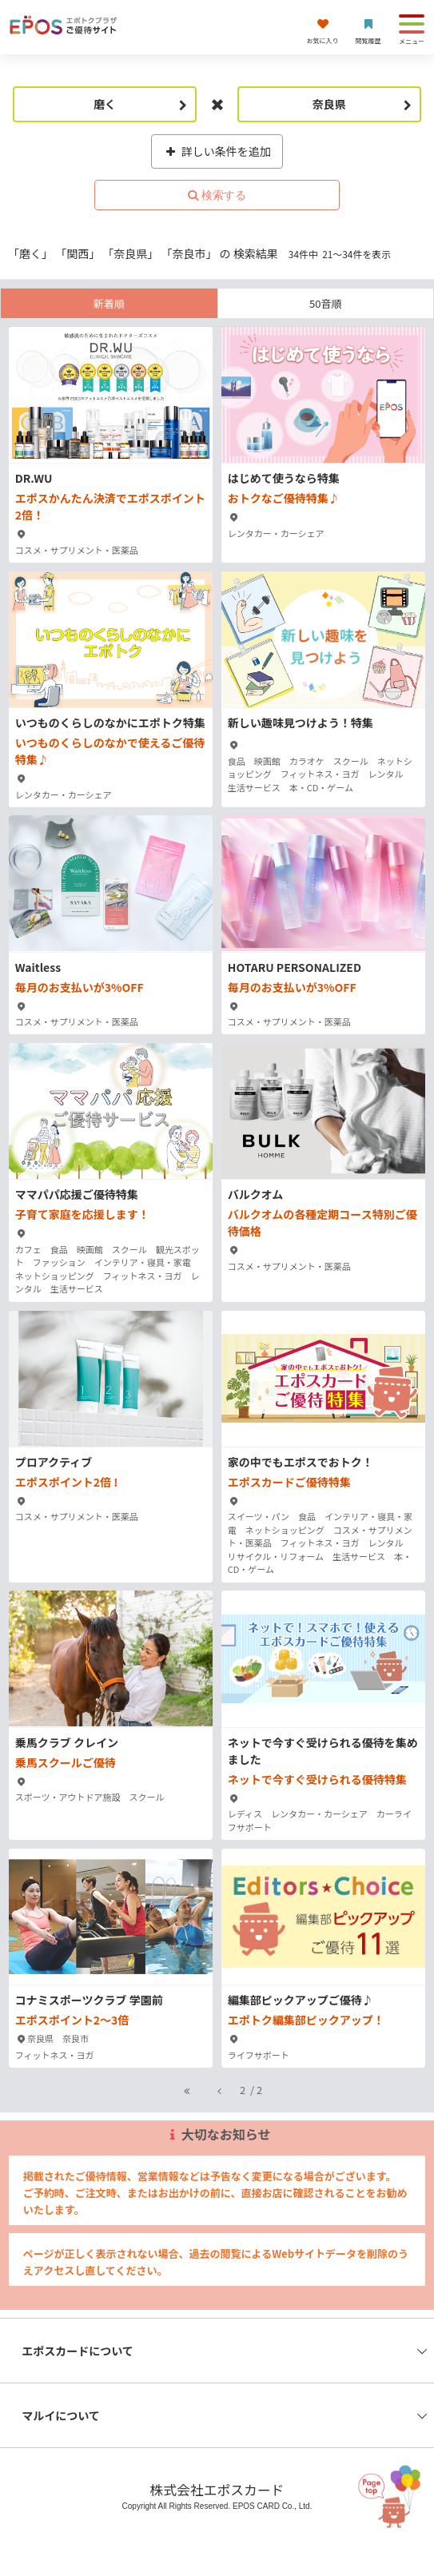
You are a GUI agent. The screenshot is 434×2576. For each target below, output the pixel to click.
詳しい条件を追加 (217, 151)
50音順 (325, 303)
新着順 (109, 303)
